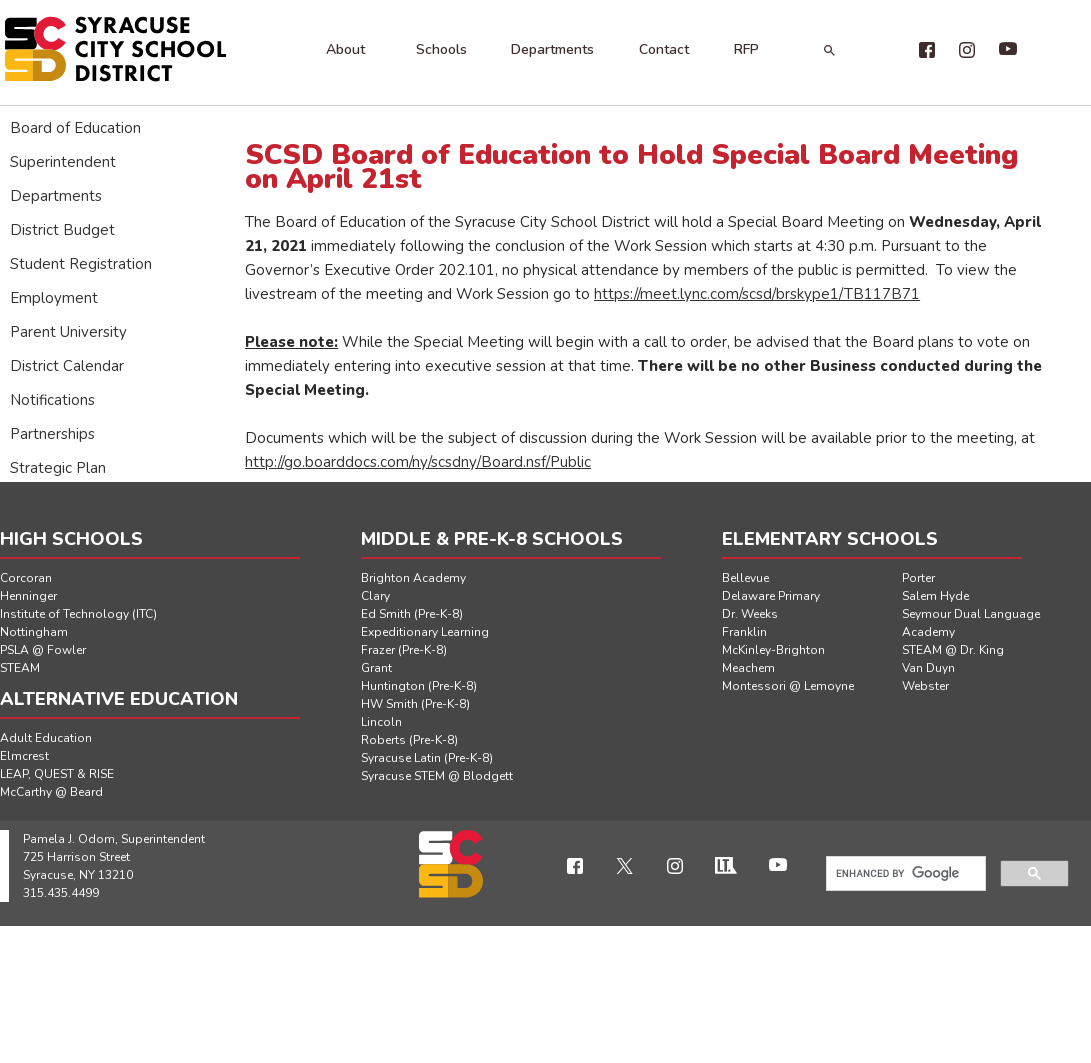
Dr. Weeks (750, 614)
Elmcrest (24, 756)
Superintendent (63, 162)
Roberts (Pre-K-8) (409, 740)
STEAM (20, 668)
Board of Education (75, 128)
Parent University (68, 332)
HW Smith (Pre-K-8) (415, 704)
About (345, 49)
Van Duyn (928, 668)
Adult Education (46, 738)
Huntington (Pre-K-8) (419, 686)
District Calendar (67, 366)
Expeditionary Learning (425, 632)
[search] (904, 874)
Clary (375, 596)
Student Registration (81, 264)
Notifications (52, 400)
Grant (376, 668)
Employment (54, 298)
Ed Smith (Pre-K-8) (412, 614)
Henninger (28, 596)
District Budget (62, 230)
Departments (552, 49)
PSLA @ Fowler (43, 650)
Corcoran (26, 578)
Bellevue (745, 578)
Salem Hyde (935, 596)
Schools (441, 49)
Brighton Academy (413, 578)
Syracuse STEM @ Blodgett (437, 776)
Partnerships (52, 434)
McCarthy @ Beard (51, 792)
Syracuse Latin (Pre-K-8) (427, 758)
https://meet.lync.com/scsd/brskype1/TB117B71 (757, 294)
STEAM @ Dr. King (953, 650)
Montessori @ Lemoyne (788, 686)
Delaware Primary (771, 596)
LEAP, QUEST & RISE (57, 774)
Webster (925, 686)
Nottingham (34, 632)
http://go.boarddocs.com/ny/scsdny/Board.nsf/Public (418, 462)
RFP (746, 49)
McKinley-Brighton (773, 650)
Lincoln (381, 722)
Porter (918, 578)
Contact (664, 49)
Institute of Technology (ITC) (78, 614)
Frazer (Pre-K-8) (404, 650)
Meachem (748, 668)
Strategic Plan (58, 468)
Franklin (744, 632)
